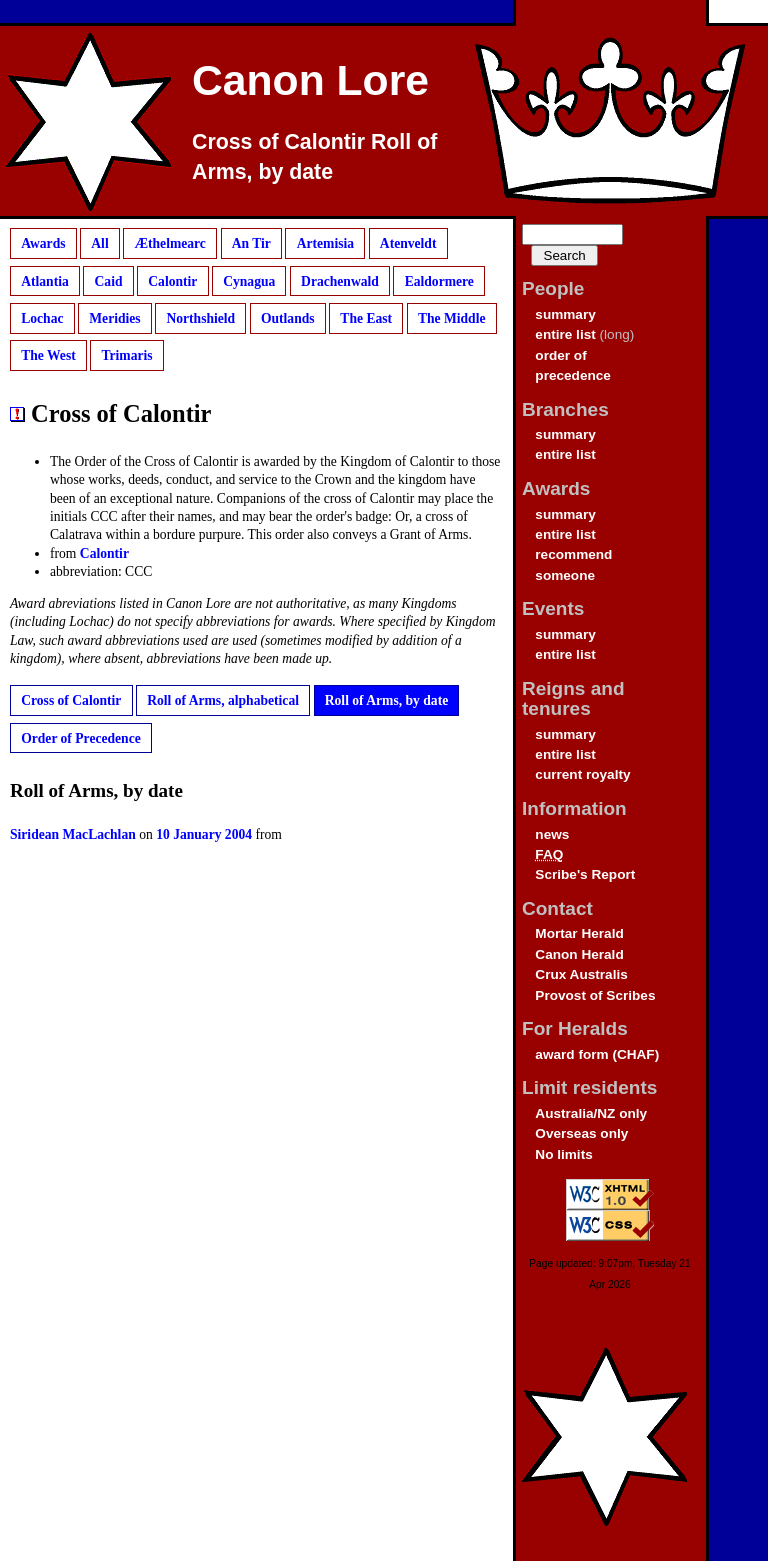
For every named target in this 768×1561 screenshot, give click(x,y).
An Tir (251, 243)
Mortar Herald (579, 933)
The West (48, 355)
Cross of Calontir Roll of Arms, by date (314, 157)
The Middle (452, 318)
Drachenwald (340, 280)
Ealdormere (439, 280)
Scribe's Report (585, 874)
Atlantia (45, 280)
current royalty (582, 774)
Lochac (42, 318)
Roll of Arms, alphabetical (223, 700)
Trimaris (126, 355)
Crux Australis (581, 974)
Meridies (114, 318)
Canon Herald (579, 954)
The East (366, 318)
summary (565, 314)
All (99, 243)
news (552, 834)
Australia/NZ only (591, 1113)
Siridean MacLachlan (73, 834)
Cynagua (249, 280)
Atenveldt (408, 243)
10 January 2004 (204, 834)
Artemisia (325, 243)
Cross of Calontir (71, 700)
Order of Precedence (81, 737)
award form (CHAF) (597, 1054)
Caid (109, 280)
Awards (43, 243)
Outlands (288, 318)
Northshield (200, 318)
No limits (563, 1154)
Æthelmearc (169, 243)
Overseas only (581, 1133)
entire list (565, 334)
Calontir (172, 280)
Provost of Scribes (595, 995)
